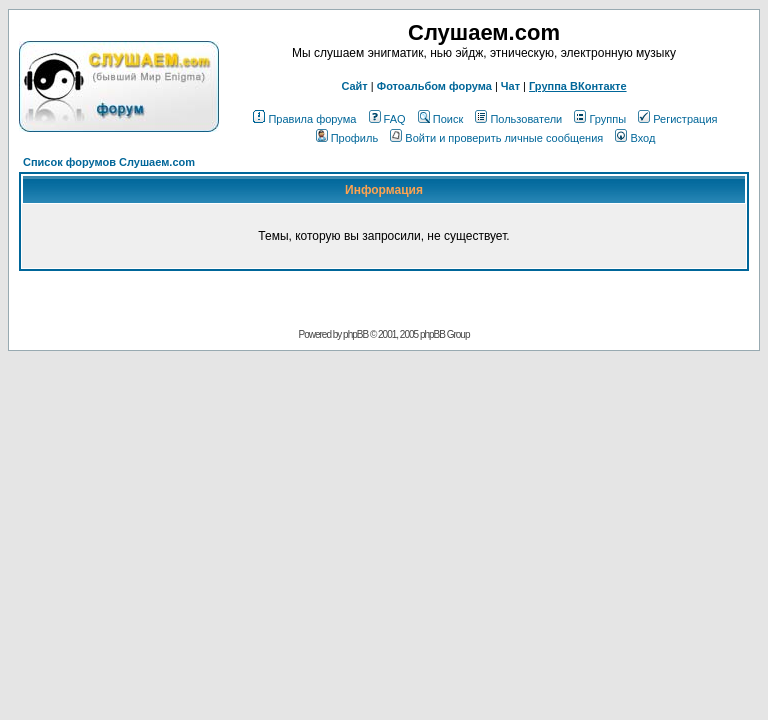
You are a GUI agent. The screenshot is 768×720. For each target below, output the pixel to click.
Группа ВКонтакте (578, 86)
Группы (600, 119)
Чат (510, 86)
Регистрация (677, 119)
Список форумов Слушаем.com (109, 162)
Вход (635, 138)
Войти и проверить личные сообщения (496, 138)
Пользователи (518, 119)
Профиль (347, 138)
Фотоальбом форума (434, 86)
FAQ (387, 119)
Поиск (440, 119)
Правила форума (304, 119)
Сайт (354, 86)
